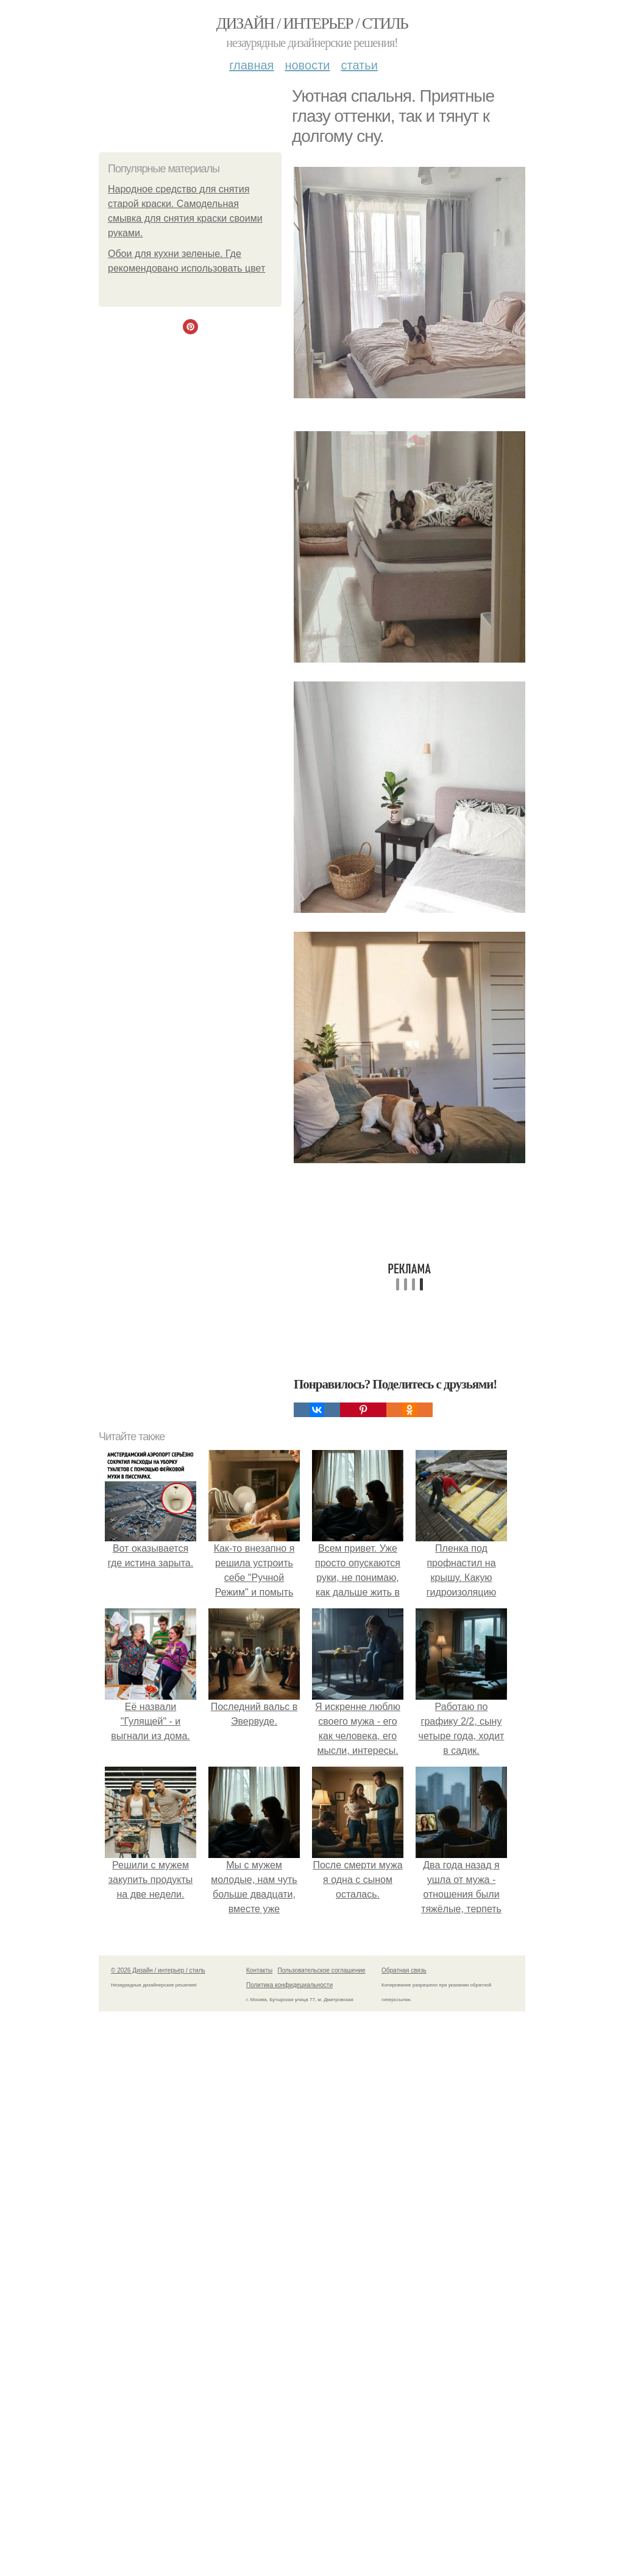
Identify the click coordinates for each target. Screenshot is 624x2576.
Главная (251, 65)
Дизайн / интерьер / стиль (312, 23)
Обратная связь (404, 1970)
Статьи (359, 65)
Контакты (259, 1970)
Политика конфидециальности (289, 1985)
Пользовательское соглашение (322, 1970)
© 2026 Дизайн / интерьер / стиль (158, 1970)
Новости (307, 65)
